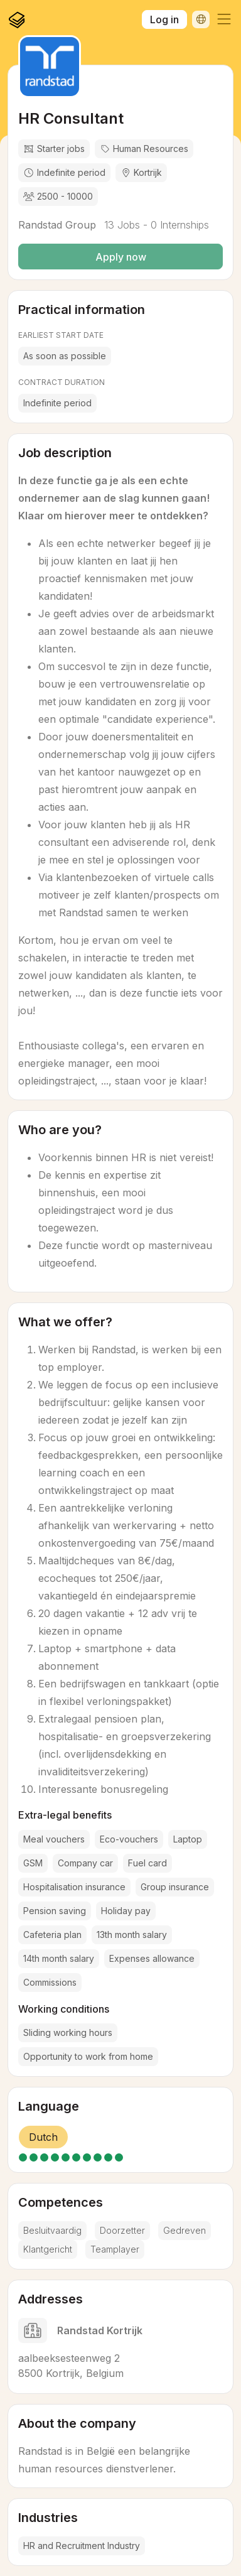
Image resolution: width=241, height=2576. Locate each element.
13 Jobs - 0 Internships (155, 225)
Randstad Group (57, 225)
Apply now (120, 257)
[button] (224, 19)
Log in (164, 19)
